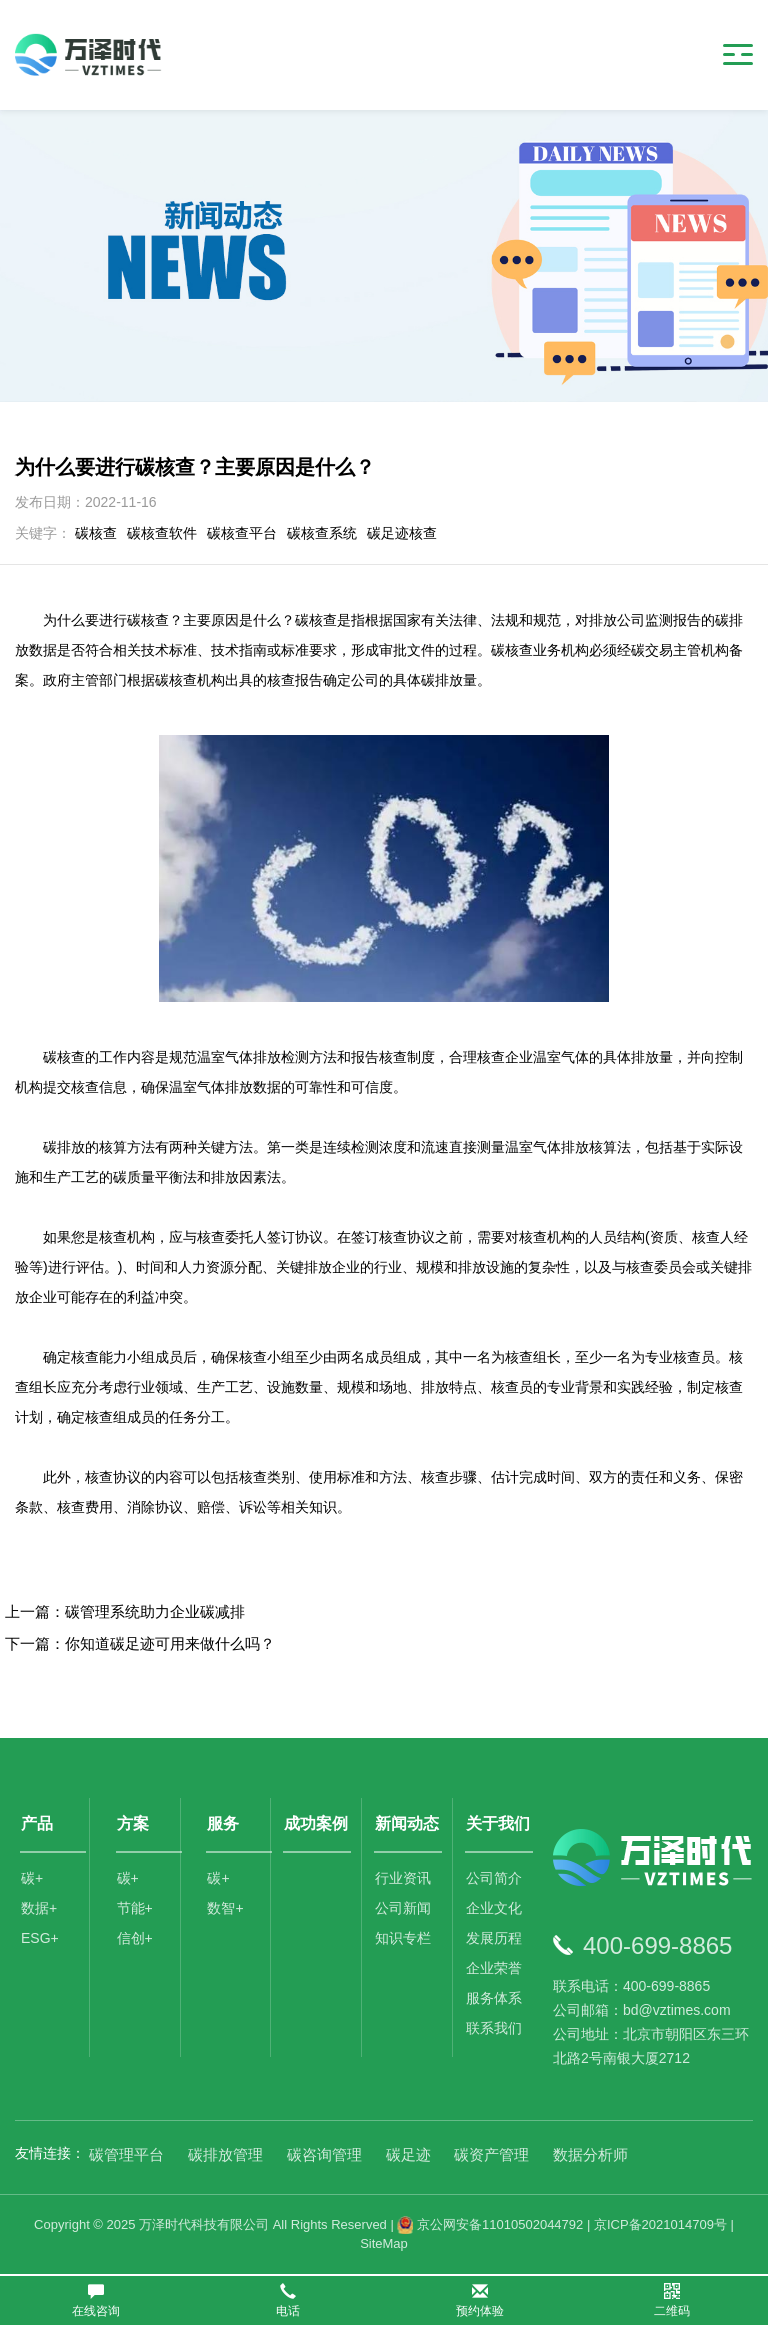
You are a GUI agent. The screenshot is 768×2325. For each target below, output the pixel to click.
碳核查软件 (162, 533)
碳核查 (96, 533)
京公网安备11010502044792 (490, 2224)
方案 (133, 1823)
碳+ (32, 1878)
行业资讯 (403, 1878)
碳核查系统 (322, 533)
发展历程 (494, 1938)
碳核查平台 (242, 533)
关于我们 (498, 1823)
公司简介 (494, 1878)
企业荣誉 (494, 1968)
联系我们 (494, 2028)
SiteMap (384, 2243)
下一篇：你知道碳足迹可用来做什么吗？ (140, 1643)
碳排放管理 (225, 2154)
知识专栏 (403, 1938)
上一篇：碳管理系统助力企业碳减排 (125, 1611)
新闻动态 (407, 1823)
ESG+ (40, 1938)
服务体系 (494, 1998)
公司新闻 (403, 1908)
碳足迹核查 (402, 533)
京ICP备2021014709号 (660, 2224)
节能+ (135, 1908)
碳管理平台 (126, 2154)
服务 (223, 1823)
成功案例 (316, 1823)
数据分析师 (590, 2154)
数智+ (225, 1908)
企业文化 (494, 1908)
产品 (37, 1823)
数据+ (39, 1908)
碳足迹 (408, 2154)
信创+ (135, 1938)
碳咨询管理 (324, 2154)
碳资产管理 (491, 2154)
